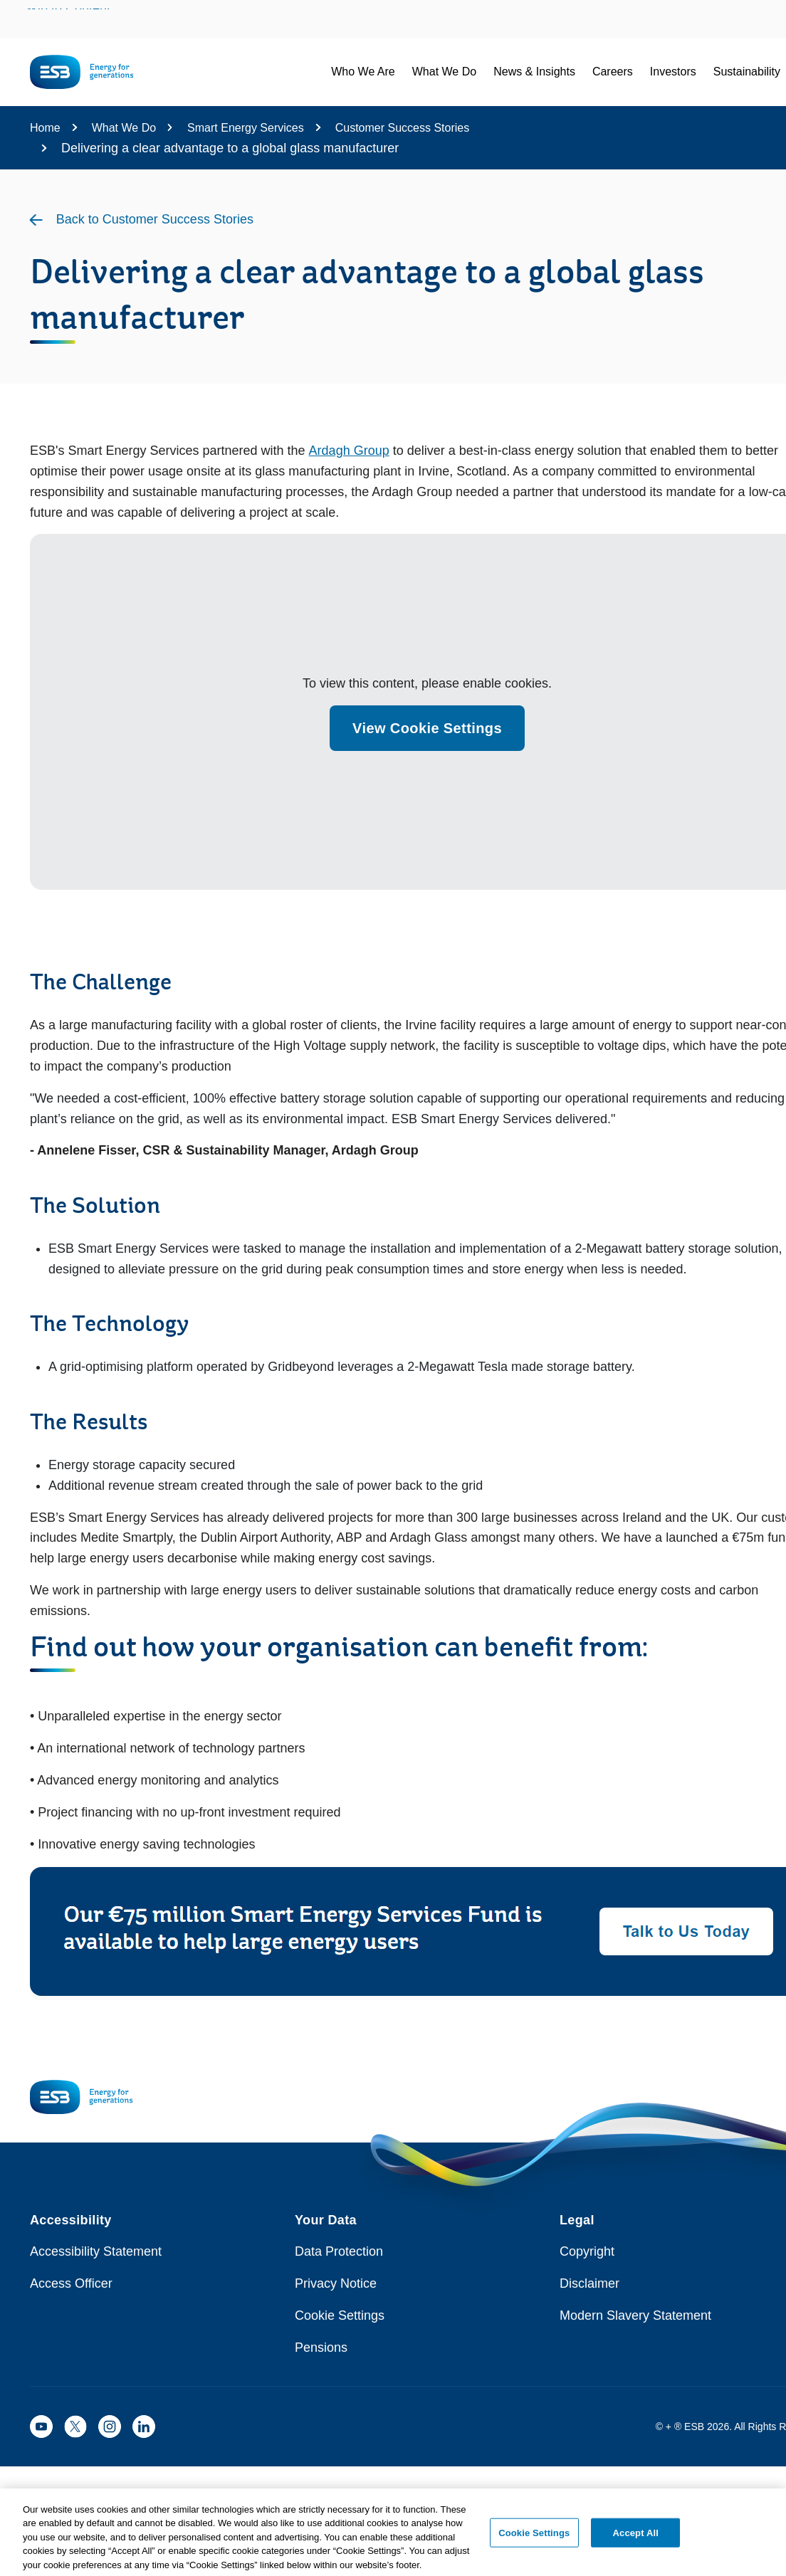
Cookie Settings (339, 2315)
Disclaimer (589, 2283)
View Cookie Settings (427, 728)
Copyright (587, 2251)
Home (45, 128)
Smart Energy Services (245, 128)
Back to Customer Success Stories (154, 219)
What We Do (124, 128)
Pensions (321, 2347)
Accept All (636, 2537)
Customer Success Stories (402, 128)
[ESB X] (75, 2426)
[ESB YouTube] (41, 2426)
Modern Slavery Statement (635, 2315)
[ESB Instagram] (109, 2426)
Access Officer (71, 2283)
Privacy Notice (336, 2283)
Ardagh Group (349, 450)
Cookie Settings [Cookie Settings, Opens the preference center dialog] (534, 2537)
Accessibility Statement (96, 2251)
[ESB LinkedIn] (143, 2426)
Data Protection (339, 2251)
